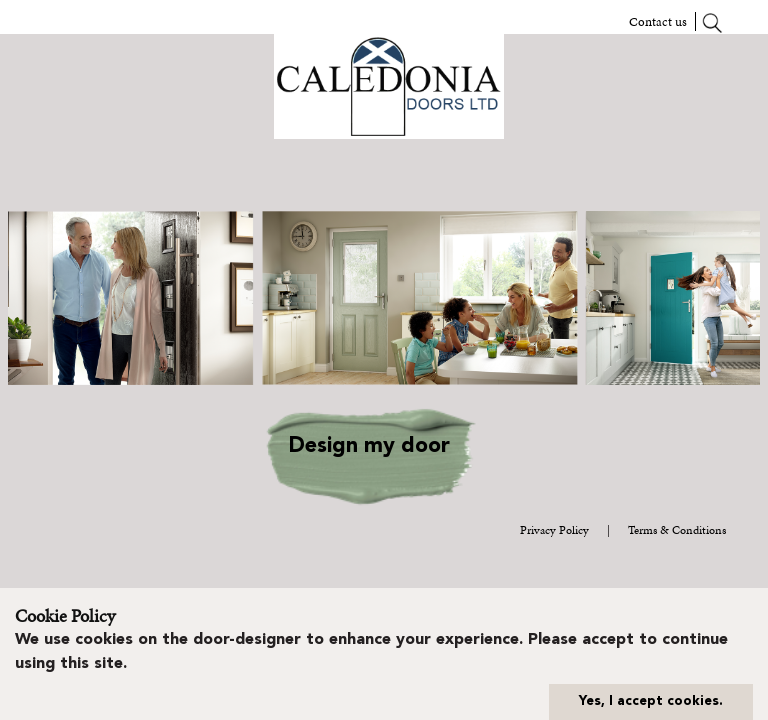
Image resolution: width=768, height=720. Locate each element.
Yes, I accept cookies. (651, 701)
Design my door (369, 446)
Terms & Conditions (677, 530)
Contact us (658, 21)
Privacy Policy (554, 530)
